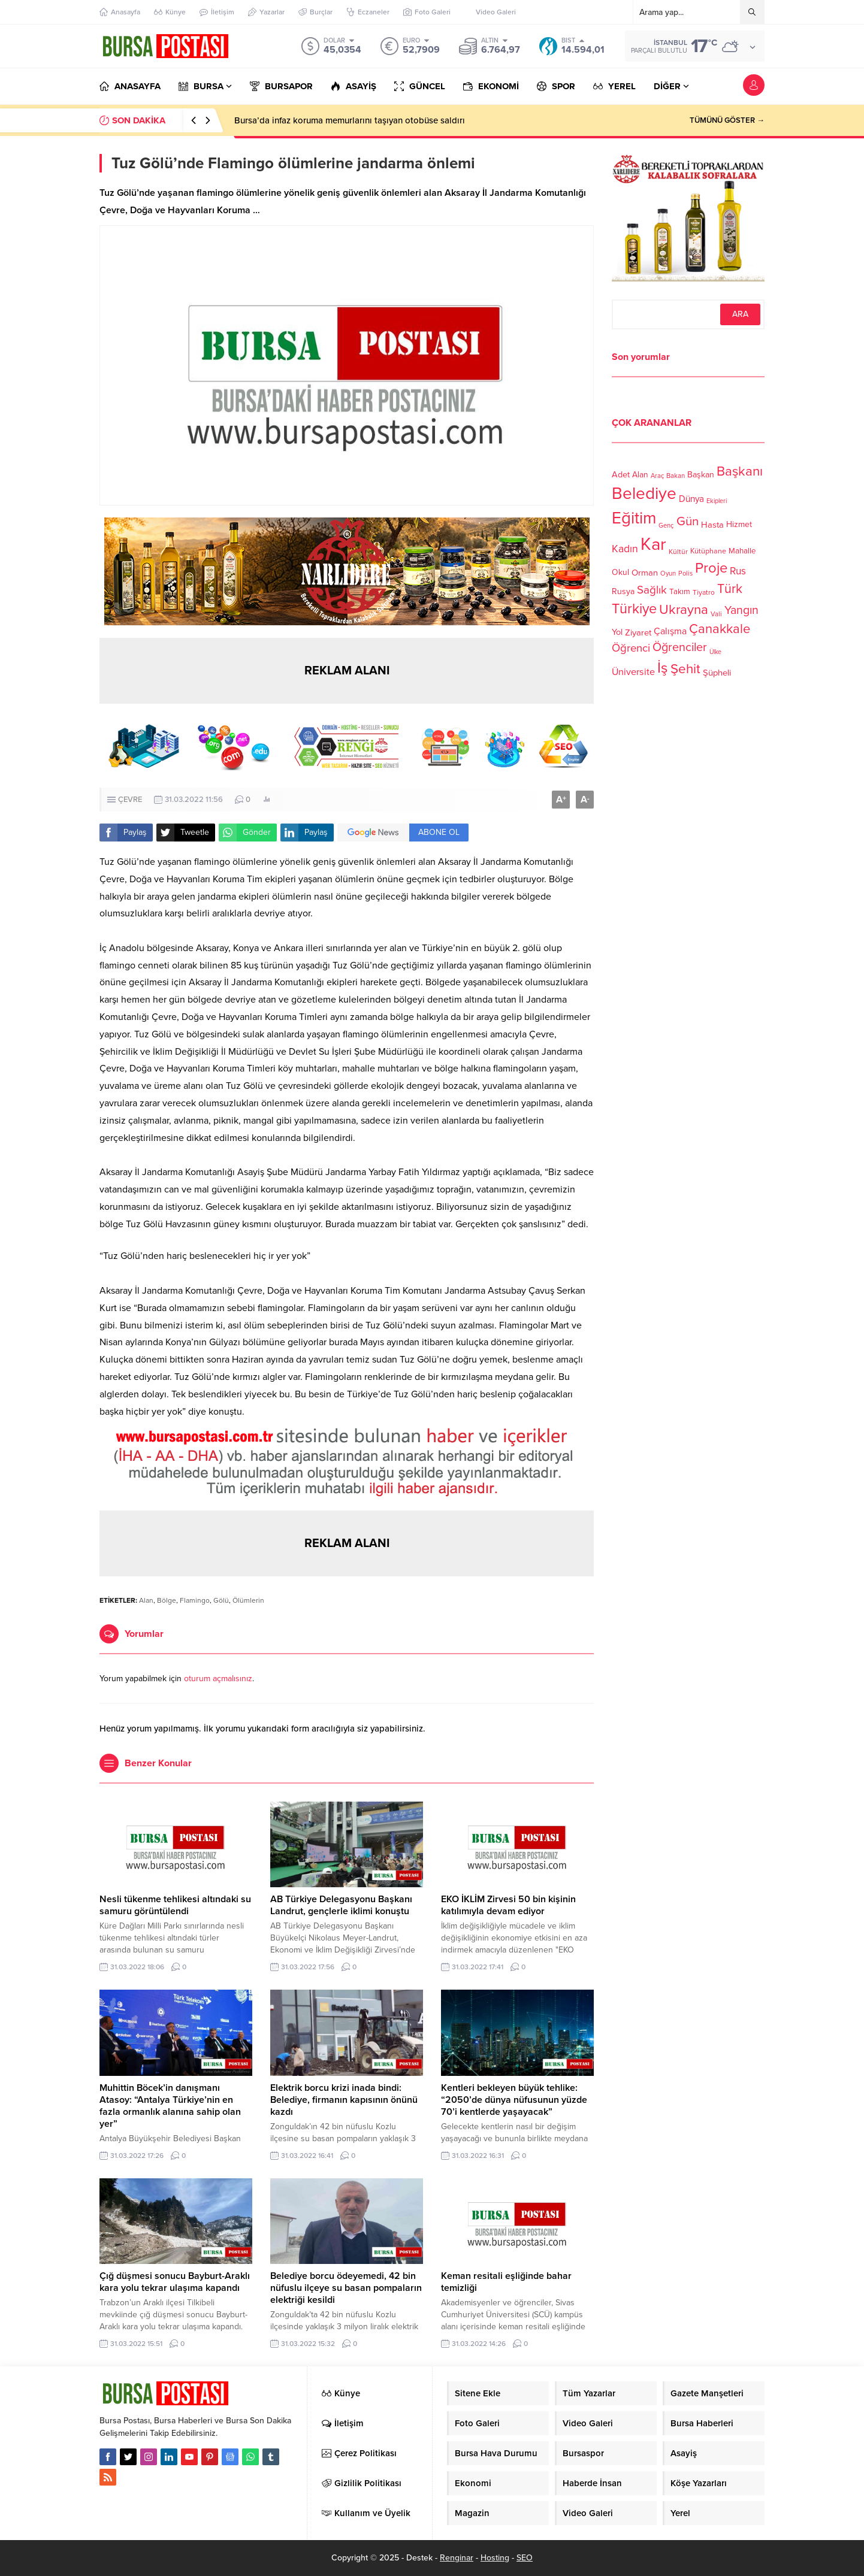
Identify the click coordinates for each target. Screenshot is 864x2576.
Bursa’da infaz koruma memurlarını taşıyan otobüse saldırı (349, 120)
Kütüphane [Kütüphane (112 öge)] (708, 551)
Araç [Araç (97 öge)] (657, 476)
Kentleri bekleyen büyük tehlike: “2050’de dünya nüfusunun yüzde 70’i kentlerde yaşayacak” (514, 2100)
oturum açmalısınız (218, 1678)
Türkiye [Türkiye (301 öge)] (634, 608)
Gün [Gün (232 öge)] (687, 521)
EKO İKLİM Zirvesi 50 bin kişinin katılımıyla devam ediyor (508, 1905)
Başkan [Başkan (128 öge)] (700, 474)
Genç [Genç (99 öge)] (666, 525)
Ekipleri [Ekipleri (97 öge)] (716, 501)
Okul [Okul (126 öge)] (620, 572)
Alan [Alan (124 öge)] (640, 475)
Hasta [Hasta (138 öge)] (712, 524)
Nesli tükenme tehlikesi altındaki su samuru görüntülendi (175, 1905)
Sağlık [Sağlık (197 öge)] (652, 590)
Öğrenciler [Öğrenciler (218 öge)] (679, 647)
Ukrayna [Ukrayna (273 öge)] (683, 609)
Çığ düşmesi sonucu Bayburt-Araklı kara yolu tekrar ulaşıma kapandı (174, 2282)
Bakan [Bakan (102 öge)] (675, 476)
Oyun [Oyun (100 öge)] (668, 573)
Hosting (495, 2558)
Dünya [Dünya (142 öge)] (691, 499)
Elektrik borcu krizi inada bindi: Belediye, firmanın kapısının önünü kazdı (344, 2100)
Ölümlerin (248, 1600)
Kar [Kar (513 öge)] (653, 544)
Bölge (166, 1600)
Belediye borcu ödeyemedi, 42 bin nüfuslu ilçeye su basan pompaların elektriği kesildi (346, 2288)
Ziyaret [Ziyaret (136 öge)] (638, 632)
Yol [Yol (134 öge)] (617, 632)
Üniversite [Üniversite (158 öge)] (633, 671)
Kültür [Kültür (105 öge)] (678, 551)
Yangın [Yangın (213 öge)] (741, 610)
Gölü (221, 1600)
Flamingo (195, 1600)
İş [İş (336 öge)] (662, 668)
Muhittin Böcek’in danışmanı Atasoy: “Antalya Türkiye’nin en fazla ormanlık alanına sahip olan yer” (170, 2106)
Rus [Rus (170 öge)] (738, 571)
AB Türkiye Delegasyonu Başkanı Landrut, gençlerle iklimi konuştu (341, 1905)
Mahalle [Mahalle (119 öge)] (742, 551)
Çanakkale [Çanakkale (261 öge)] (719, 629)
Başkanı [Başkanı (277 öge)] (740, 471)
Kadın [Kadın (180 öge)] (625, 549)
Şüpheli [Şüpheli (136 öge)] (717, 672)
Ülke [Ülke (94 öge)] (715, 652)
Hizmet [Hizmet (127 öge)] (739, 524)
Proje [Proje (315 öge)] (711, 568)
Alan (146, 1600)
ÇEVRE (130, 799)
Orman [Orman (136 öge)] (645, 572)
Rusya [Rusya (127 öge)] (623, 591)
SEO (524, 2558)
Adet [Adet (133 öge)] (621, 474)
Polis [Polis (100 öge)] (685, 573)
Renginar (456, 2558)
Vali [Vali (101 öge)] (716, 614)
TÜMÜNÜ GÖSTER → (727, 120)
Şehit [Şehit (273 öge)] (685, 669)
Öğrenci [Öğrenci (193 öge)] (631, 648)
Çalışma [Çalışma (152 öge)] (670, 631)
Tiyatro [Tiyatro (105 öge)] (704, 592)
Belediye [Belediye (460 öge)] (644, 493)
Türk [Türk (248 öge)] (729, 589)
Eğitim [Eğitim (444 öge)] (634, 518)
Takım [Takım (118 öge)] (679, 592)
